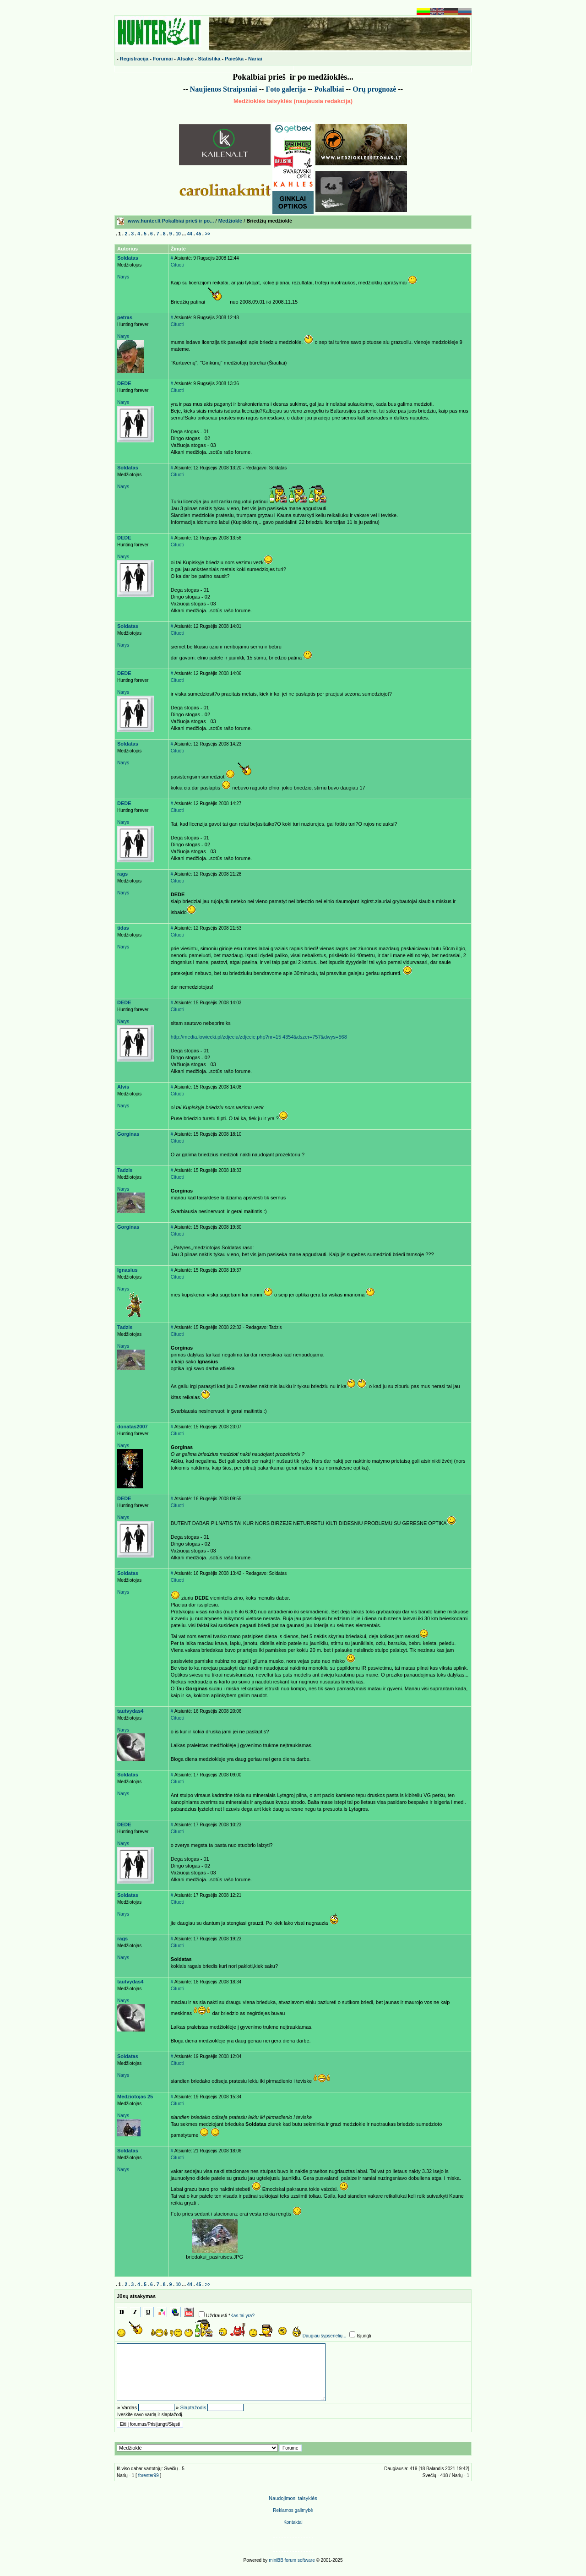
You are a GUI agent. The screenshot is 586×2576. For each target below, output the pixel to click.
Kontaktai (293, 2522)
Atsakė (185, 58)
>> (208, 233)
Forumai (163, 58)
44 (189, 233)
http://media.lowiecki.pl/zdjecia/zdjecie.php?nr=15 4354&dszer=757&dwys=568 (259, 1037)
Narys (123, 276)
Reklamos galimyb (293, 2510)
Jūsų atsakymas (136, 2296)
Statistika (209, 58)
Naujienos (205, 89)
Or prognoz (374, 89)
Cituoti (177, 264)
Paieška (234, 58)
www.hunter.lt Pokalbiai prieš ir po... (171, 220)
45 (198, 233)
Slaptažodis (193, 2407)
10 (178, 233)
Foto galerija (286, 89)
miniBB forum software (292, 2560)
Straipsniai (240, 89)
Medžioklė (230, 220)
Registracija (134, 58)
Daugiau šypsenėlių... (325, 2335)
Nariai (255, 58)
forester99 (148, 2475)
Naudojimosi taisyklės (293, 2498)
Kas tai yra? (242, 2315)
